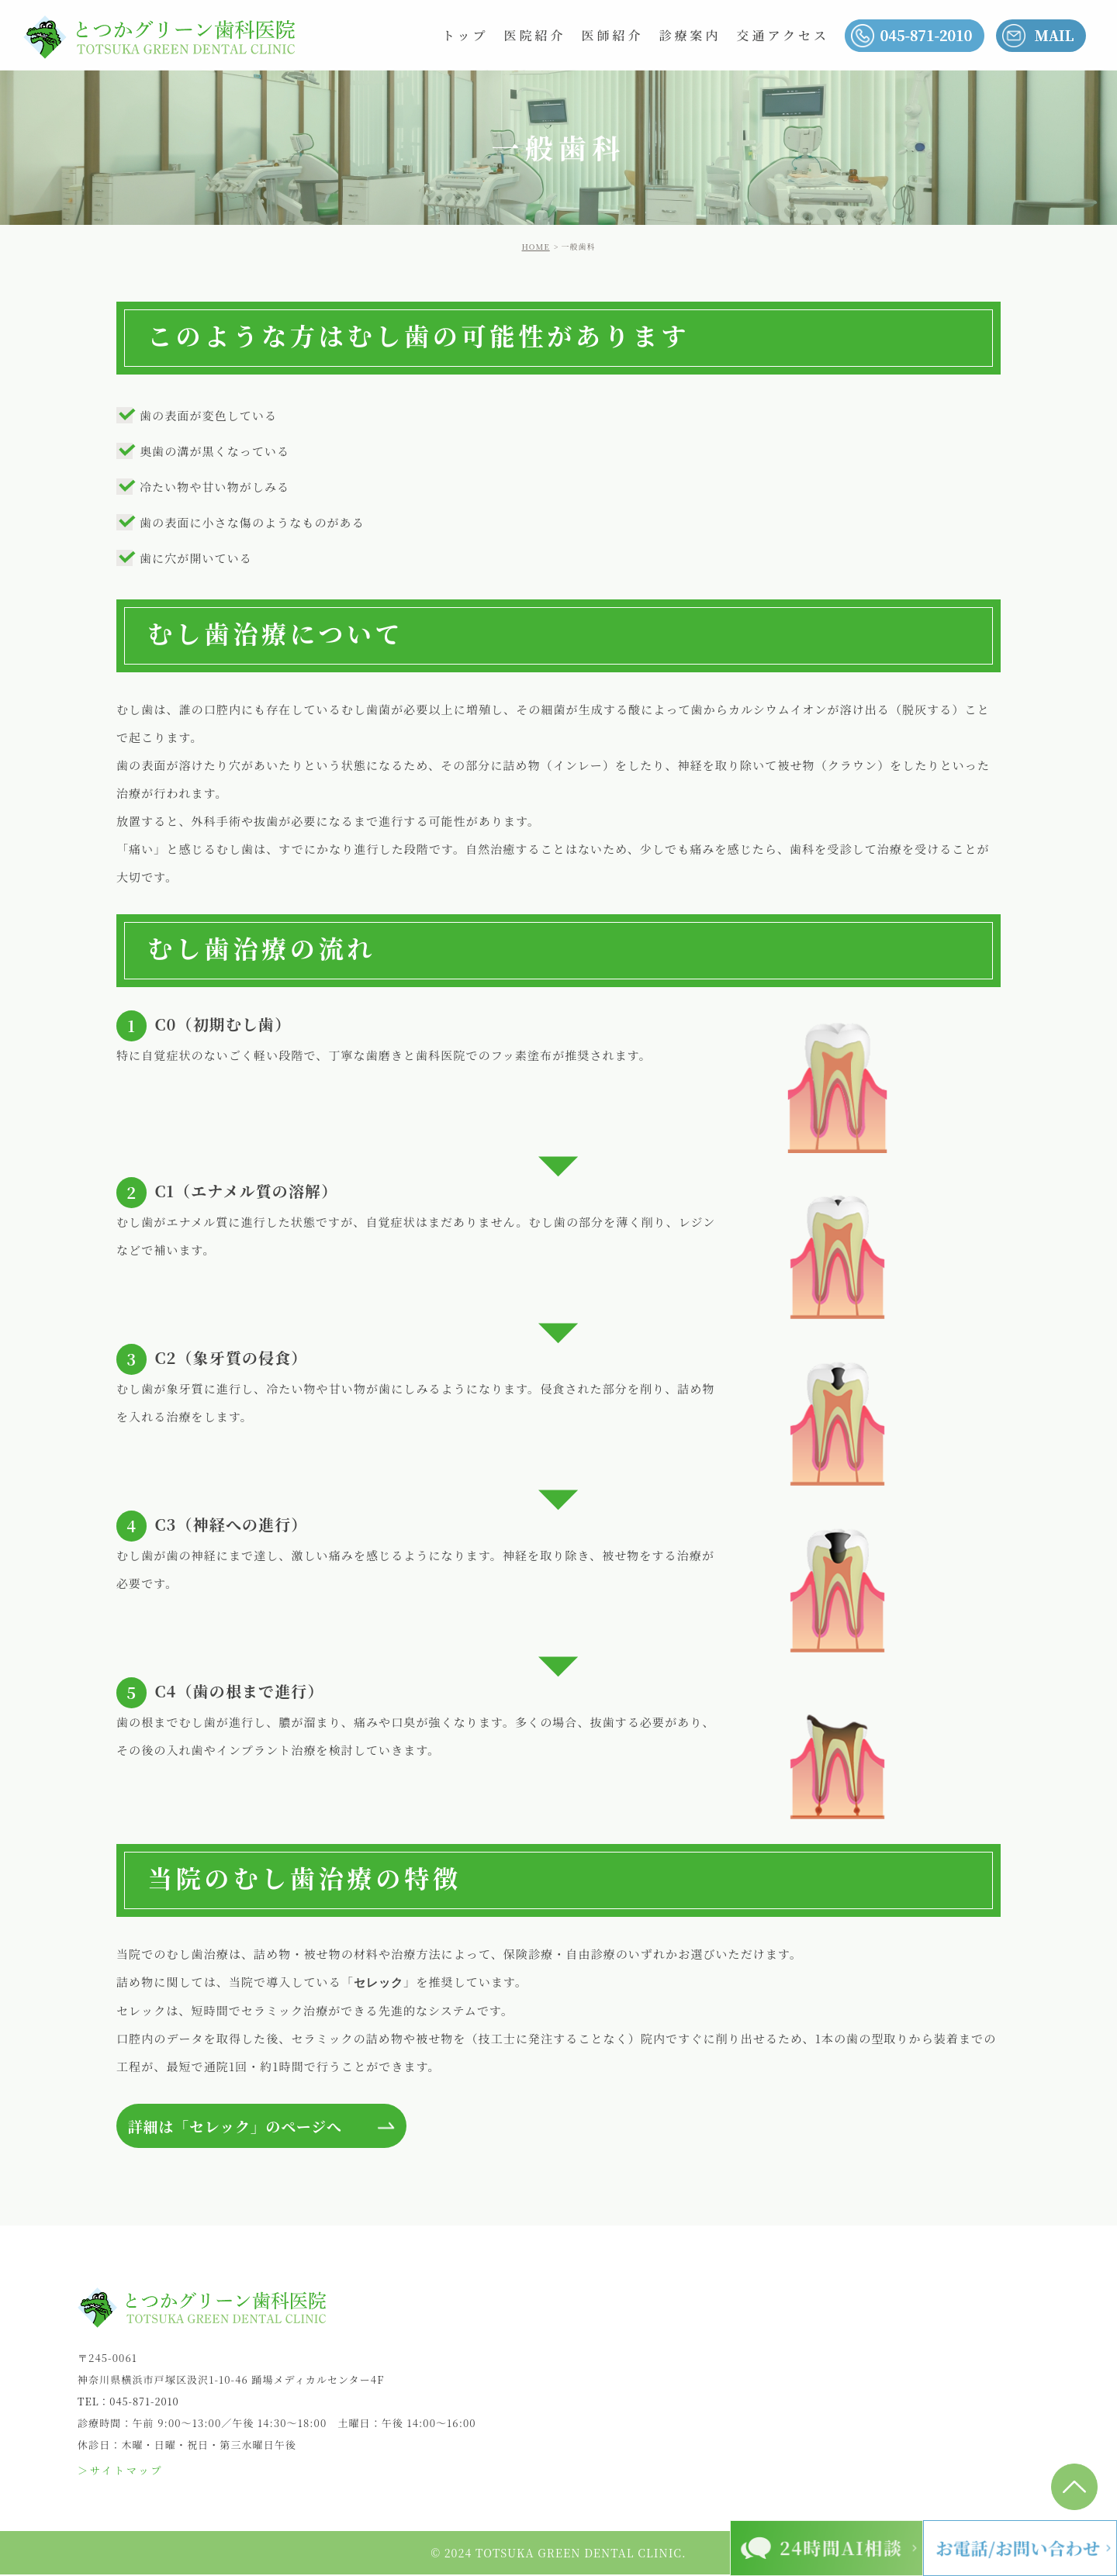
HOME (536, 246)
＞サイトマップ (121, 2471)
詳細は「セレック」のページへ (242, 2126)
